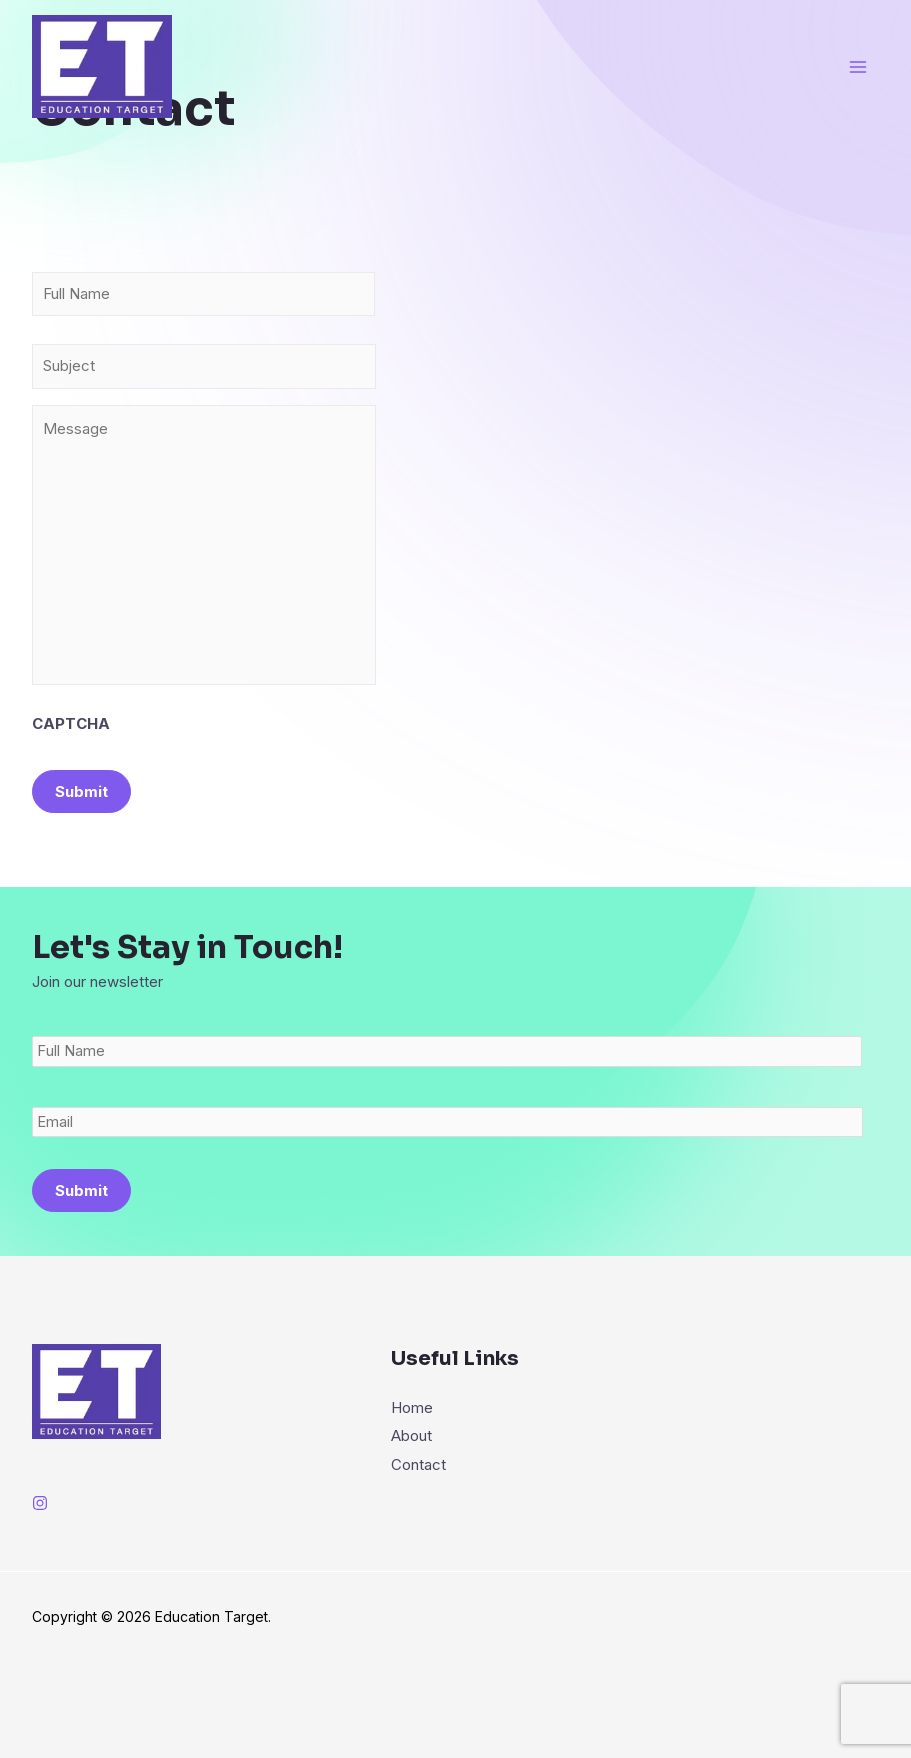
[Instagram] (40, 1545)
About (411, 1477)
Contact (418, 1504)
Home (412, 1449)
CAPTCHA (71, 763)
